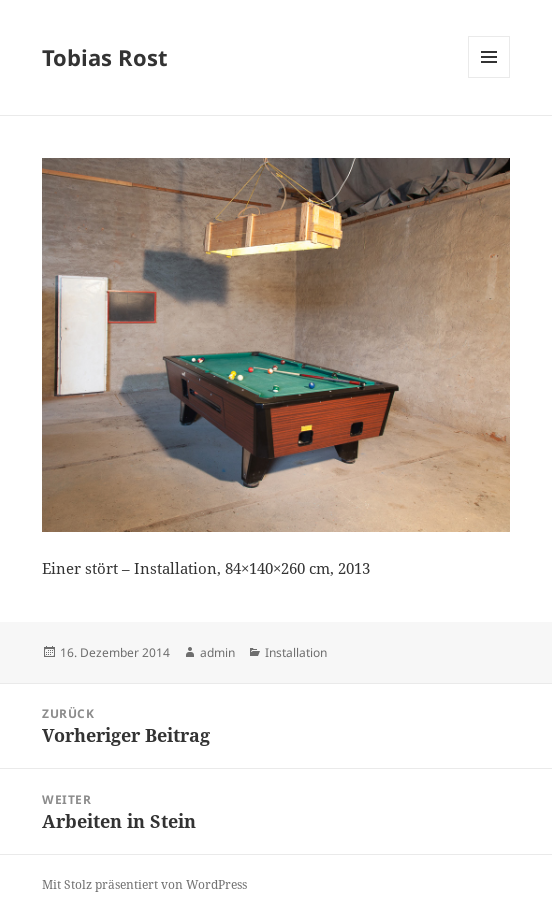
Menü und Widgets (489, 77)
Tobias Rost (105, 57)
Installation (296, 652)
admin (217, 652)
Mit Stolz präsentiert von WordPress (144, 884)
